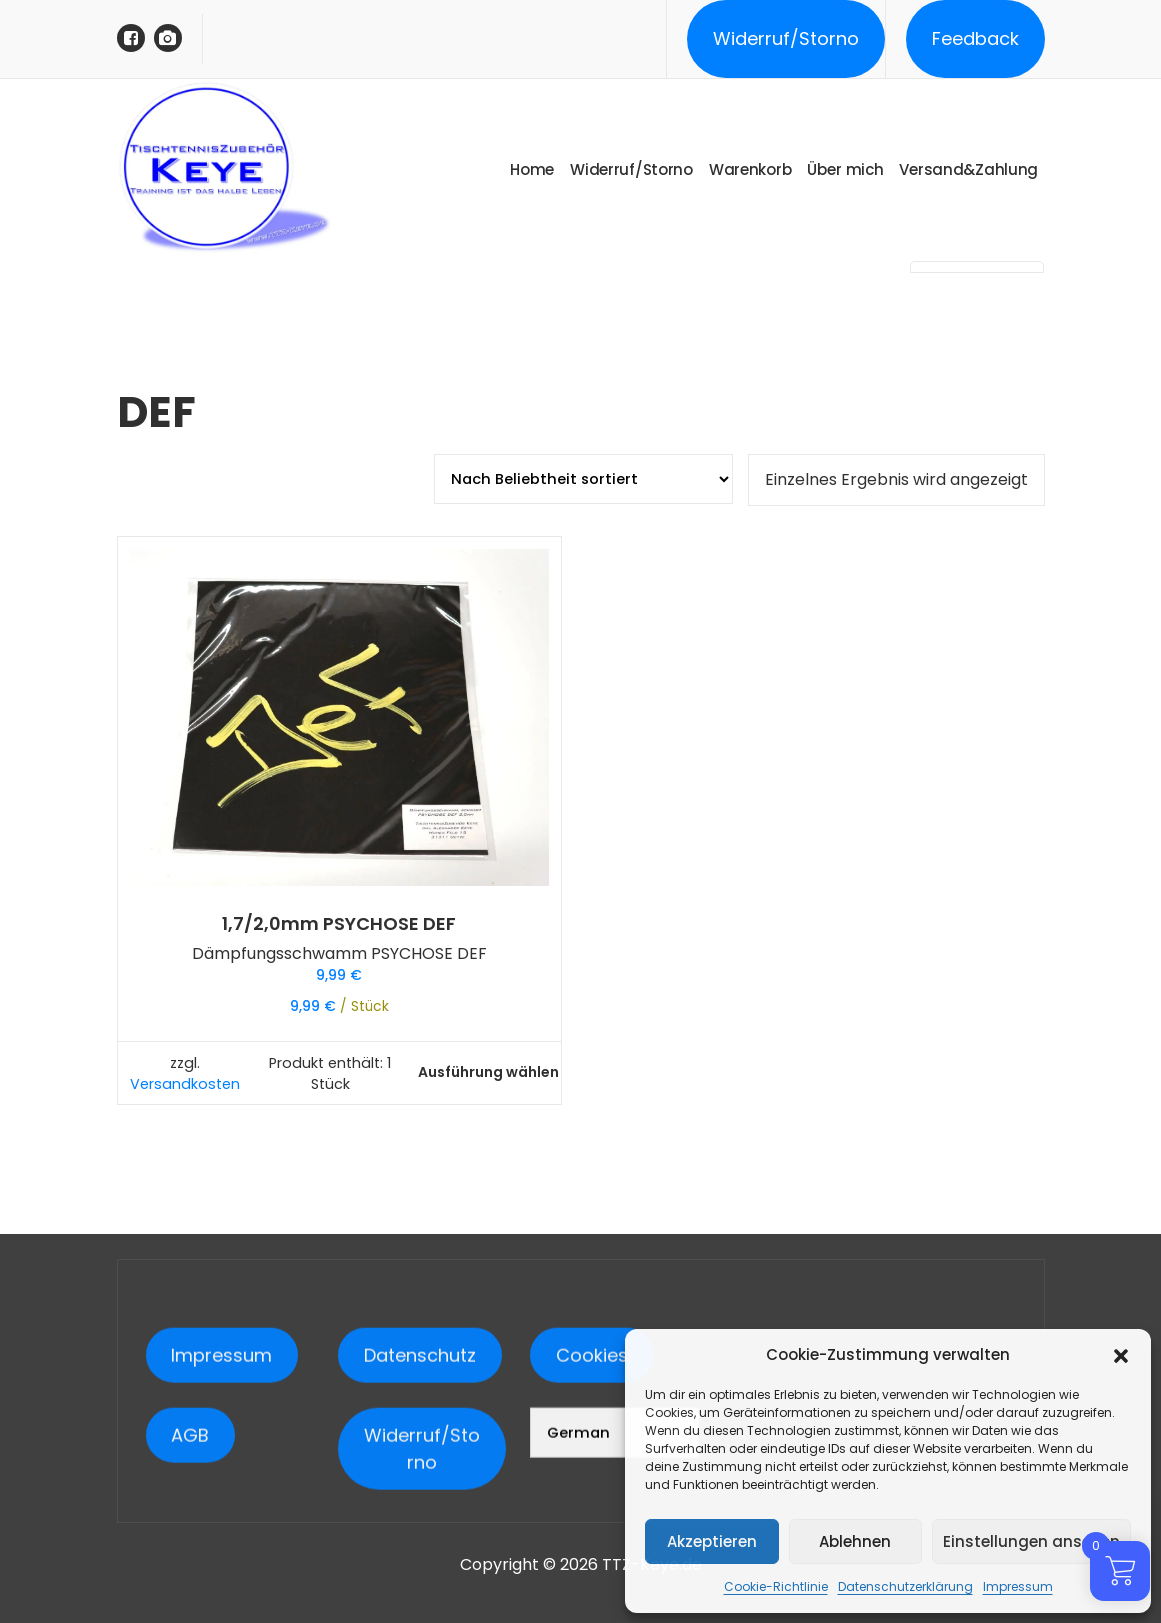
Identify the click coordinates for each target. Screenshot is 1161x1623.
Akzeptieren (712, 1541)
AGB (190, 1553)
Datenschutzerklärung (905, 1586)
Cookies (592, 1473)
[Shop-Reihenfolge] (583, 479)
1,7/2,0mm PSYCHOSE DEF (339, 924)
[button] (1121, 1355)
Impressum (1018, 1586)
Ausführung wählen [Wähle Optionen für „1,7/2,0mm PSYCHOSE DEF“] (488, 1072)
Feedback (975, 38)
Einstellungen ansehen (1031, 1541)
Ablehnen (855, 1541)
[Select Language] (614, 1551)
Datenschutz (420, 1473)
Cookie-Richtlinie (776, 1586)
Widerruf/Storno (786, 38)
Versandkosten (185, 1084)
